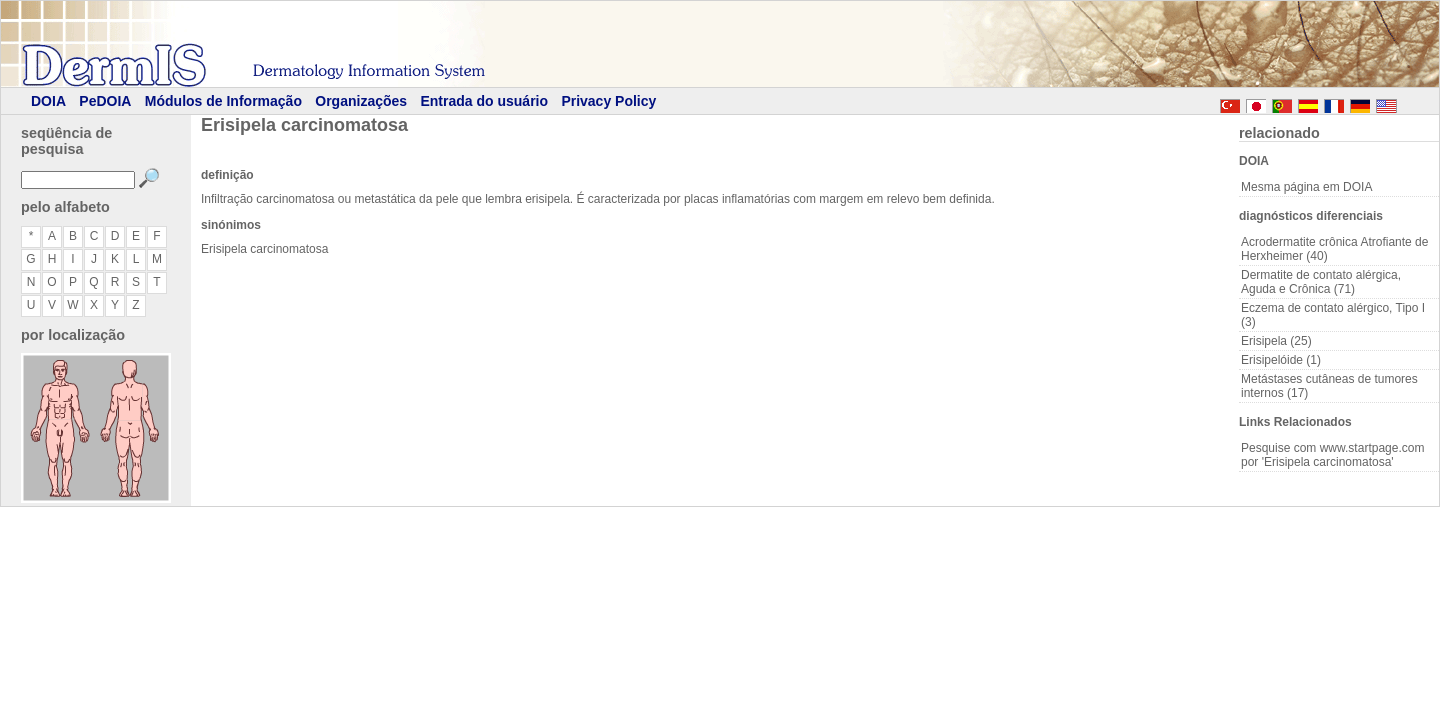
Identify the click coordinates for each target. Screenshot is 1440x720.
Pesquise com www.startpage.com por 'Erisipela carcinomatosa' (1332, 455)
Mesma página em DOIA (1306, 187)
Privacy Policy (608, 101)
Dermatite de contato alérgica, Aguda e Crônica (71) (1321, 282)
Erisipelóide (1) (1281, 360)
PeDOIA (105, 101)
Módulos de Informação (223, 101)
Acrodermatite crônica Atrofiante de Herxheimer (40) (1334, 249)
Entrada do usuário (484, 101)
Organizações (361, 101)
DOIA (48, 101)
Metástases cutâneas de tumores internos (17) (1329, 386)
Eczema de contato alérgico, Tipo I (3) (1333, 315)
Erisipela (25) (1276, 341)
